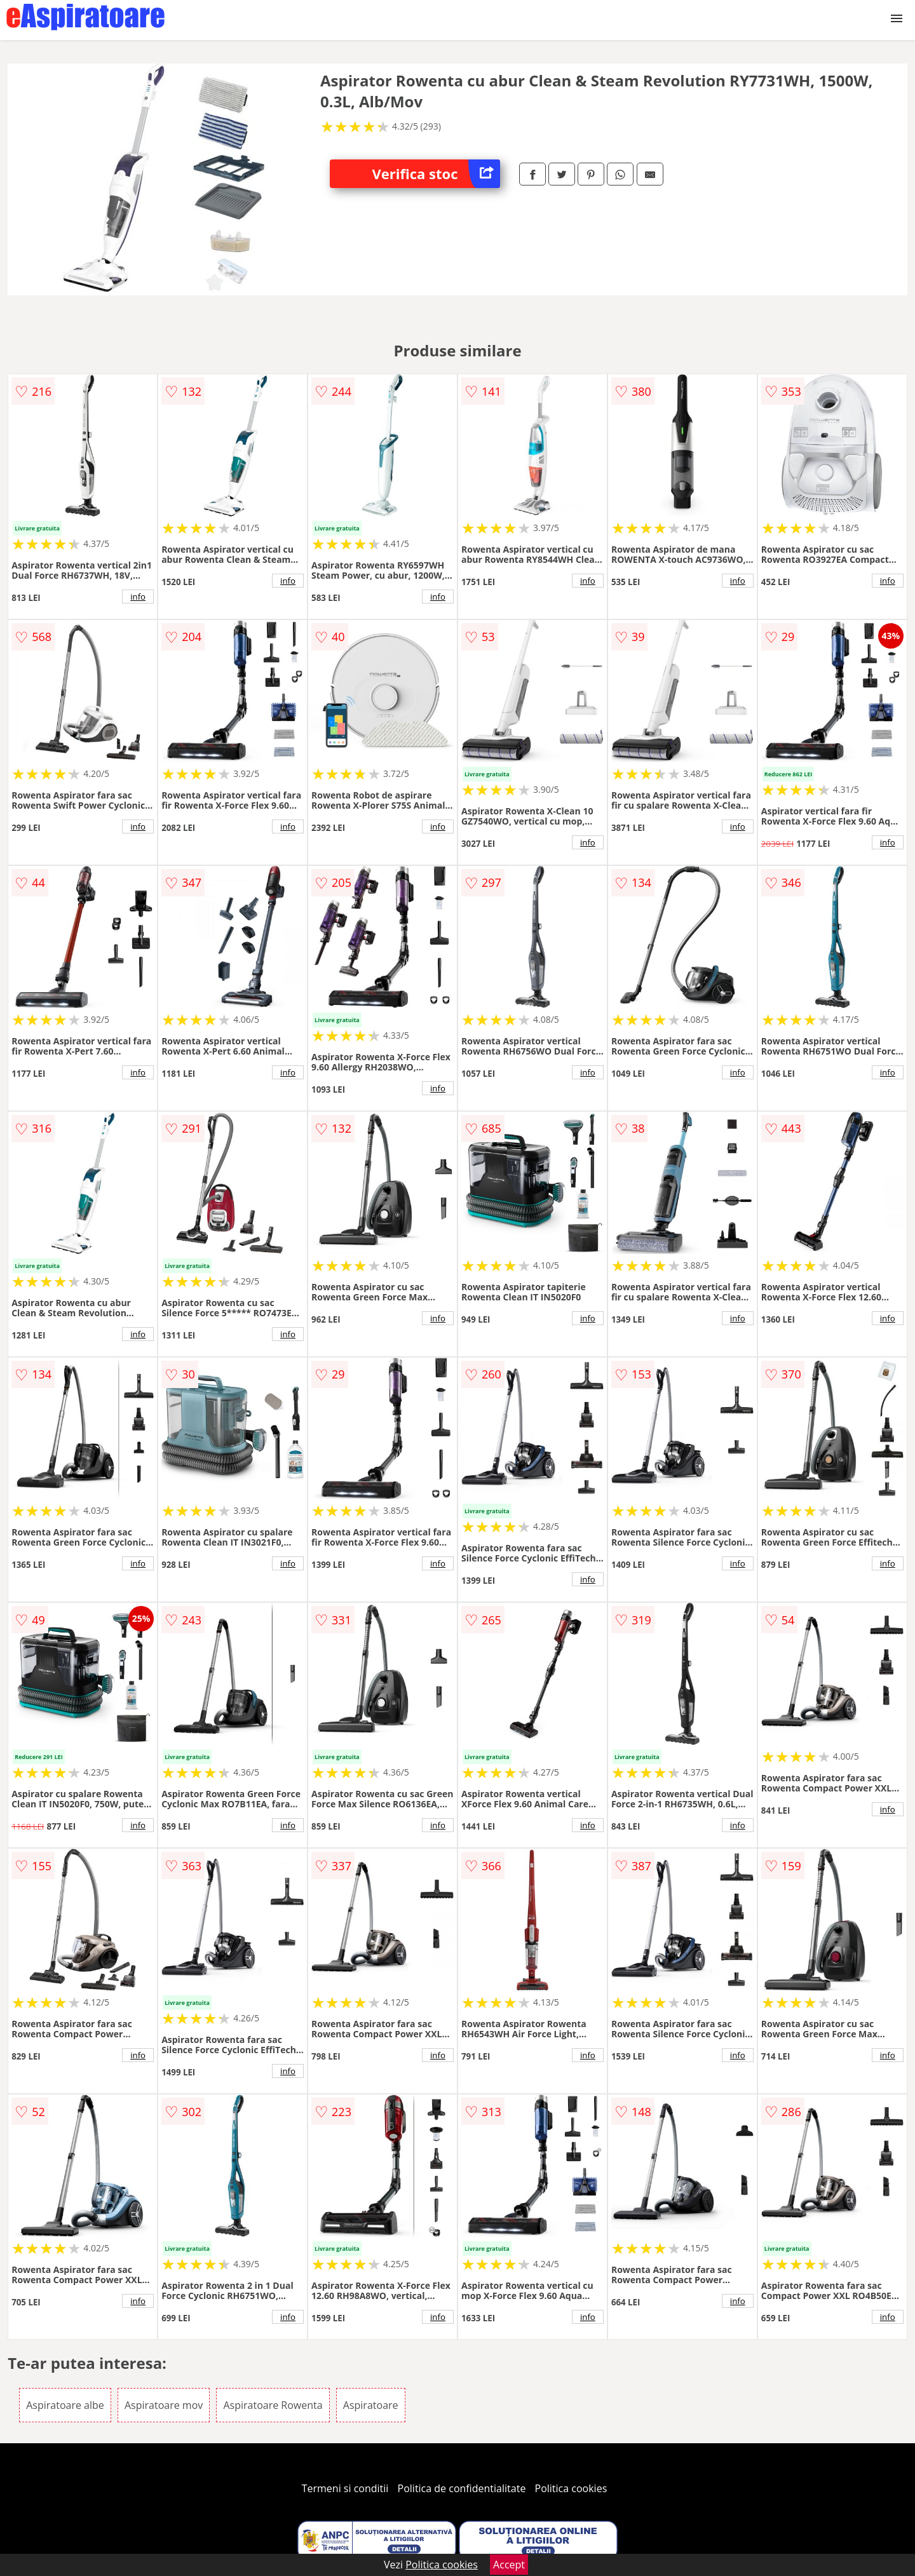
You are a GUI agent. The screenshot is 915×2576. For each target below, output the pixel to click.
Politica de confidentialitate (462, 2488)
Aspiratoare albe (65, 2405)
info (138, 596)
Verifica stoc (436, 173)
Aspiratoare (370, 2405)
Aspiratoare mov (164, 2405)
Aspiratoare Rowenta (272, 2405)
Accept (509, 2565)
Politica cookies (571, 2488)
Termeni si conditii (345, 2488)
